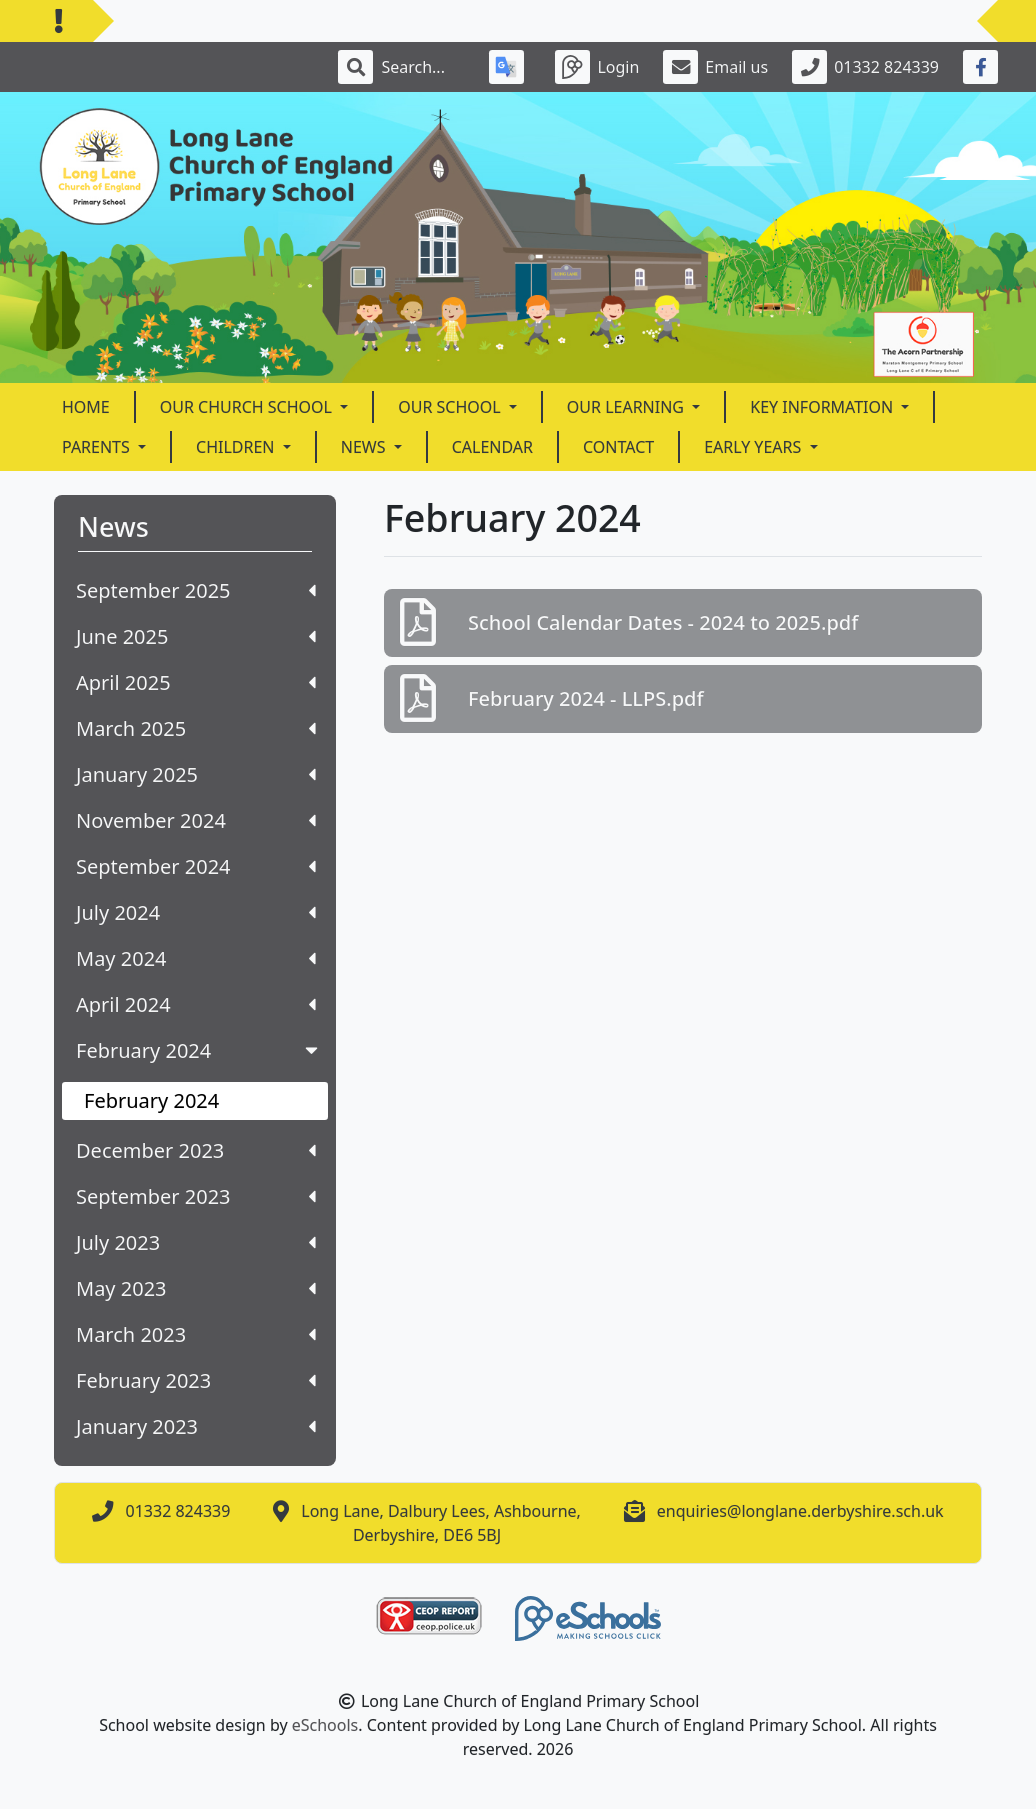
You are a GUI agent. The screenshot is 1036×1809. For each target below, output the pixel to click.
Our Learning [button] (627, 407)
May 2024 (196, 958)
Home (86, 407)
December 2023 (196, 1150)
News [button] (365, 447)
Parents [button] (98, 447)
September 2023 (196, 1196)
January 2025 (196, 774)
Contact (618, 447)
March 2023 (196, 1334)
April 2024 (196, 1004)
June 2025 (196, 636)
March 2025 (196, 728)
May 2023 (196, 1288)
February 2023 (196, 1380)
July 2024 (196, 912)
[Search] (423, 67)
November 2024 (196, 820)
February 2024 (199, 1050)
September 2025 (196, 590)
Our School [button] (451, 407)
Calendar (492, 447)
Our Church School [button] (248, 407)
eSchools (325, 1725)
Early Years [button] (754, 447)
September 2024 (196, 866)
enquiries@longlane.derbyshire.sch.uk (800, 1511)
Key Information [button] (823, 407)
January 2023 (196, 1426)
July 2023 (196, 1242)
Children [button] (237, 447)
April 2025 (196, 682)
